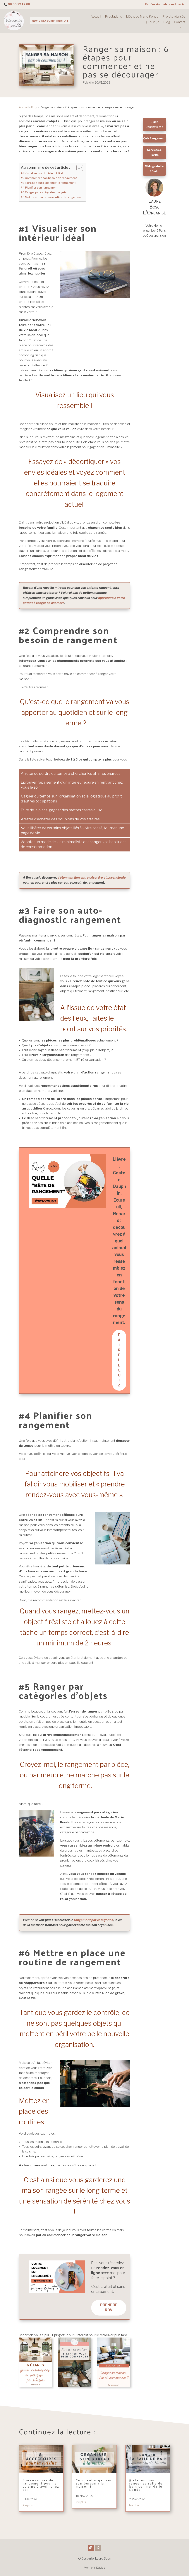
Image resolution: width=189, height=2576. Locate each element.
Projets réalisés (173, 16)
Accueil (96, 16)
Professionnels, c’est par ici (165, 4)
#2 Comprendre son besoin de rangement (49, 178)
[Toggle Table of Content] (78, 168)
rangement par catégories (93, 1920)
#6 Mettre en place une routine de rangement (51, 197)
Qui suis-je (152, 22)
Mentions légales (94, 2567)
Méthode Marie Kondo (142, 16)
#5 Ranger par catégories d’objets (44, 192)
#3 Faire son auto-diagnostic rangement (48, 182)
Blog (166, 22)
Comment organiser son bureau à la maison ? (94, 2483)
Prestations (113, 16)
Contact (179, 22)
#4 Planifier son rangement (39, 187)
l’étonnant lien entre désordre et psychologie (92, 877)
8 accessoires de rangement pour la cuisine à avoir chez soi (41, 2484)
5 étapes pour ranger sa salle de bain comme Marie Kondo (146, 2484)
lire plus (28, 2505)
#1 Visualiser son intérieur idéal (42, 173)
